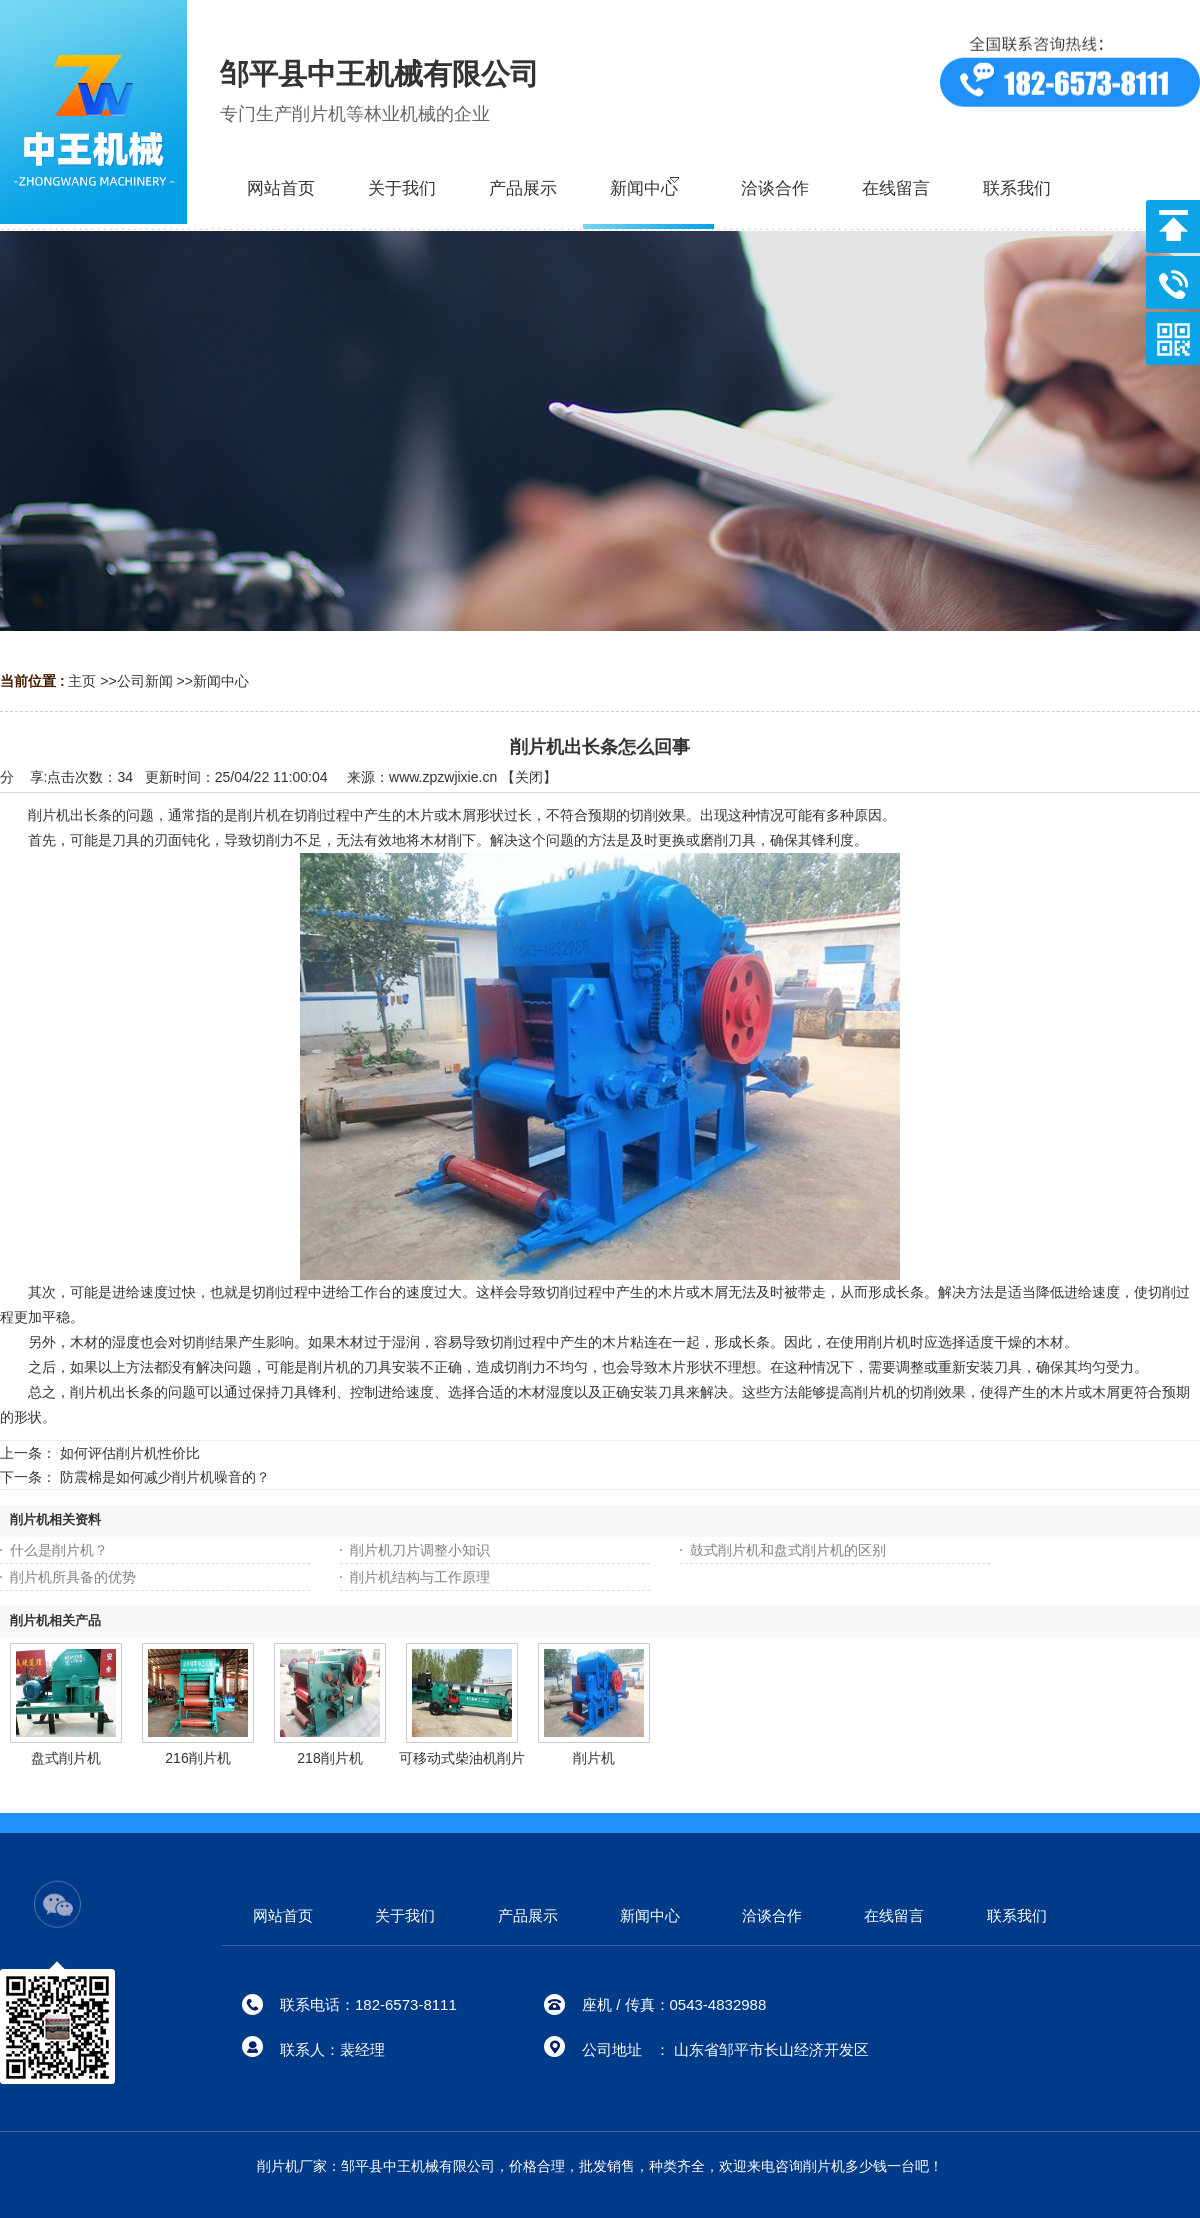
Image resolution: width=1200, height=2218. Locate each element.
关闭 (529, 777)
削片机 (594, 1758)
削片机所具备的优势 (73, 1577)
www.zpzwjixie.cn (443, 777)
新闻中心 (221, 681)
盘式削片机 (66, 1758)
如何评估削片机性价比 (130, 1453)
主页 (82, 681)
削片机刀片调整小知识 (420, 1550)
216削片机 (197, 1758)
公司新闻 (145, 681)
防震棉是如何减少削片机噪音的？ (165, 1477)
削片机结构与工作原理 (420, 1577)
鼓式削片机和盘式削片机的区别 (788, 1550)
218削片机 (329, 1758)
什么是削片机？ (59, 1550)
